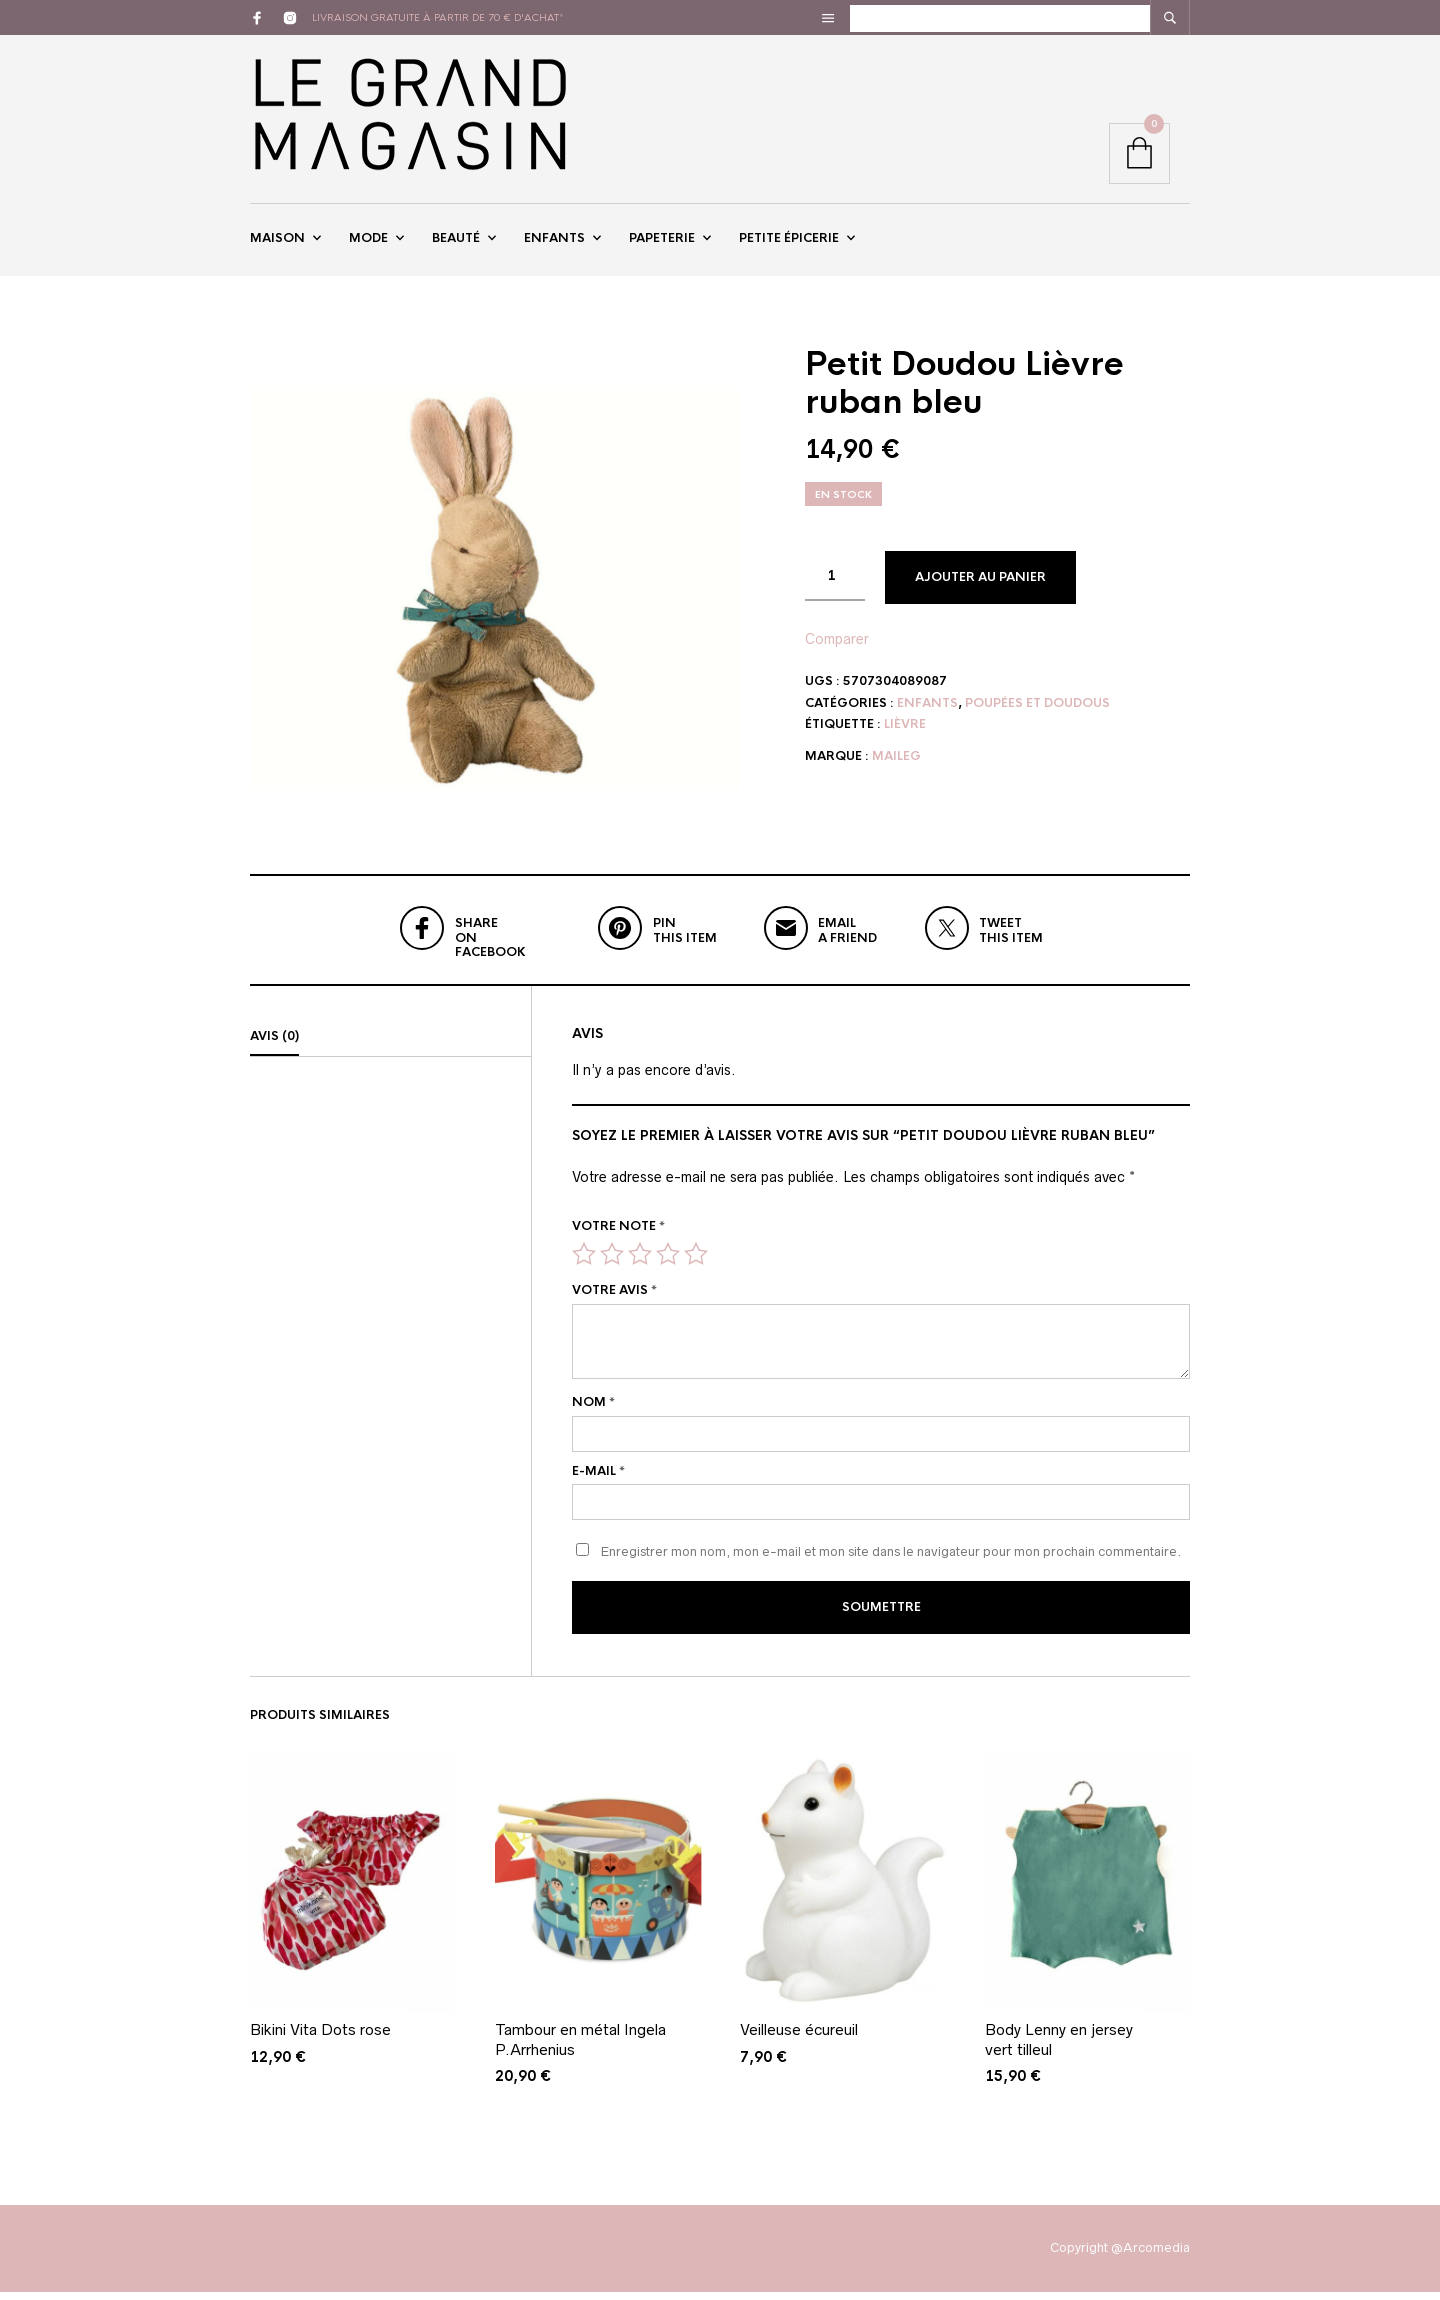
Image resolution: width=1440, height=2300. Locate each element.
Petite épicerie (789, 243)
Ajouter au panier (980, 587)
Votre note (618, 1236)
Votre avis (614, 1300)
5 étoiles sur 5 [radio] (696, 1264)
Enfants (554, 243)
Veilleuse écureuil (799, 2037)
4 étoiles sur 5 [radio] (668, 1264)
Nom (593, 1412)
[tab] (390, 1047)
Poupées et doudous (1037, 713)
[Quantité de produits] (835, 586)
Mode (368, 243)
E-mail (598, 1481)
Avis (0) (274, 1046)
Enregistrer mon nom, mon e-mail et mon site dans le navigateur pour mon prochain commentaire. (891, 1562)
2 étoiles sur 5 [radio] (612, 1264)
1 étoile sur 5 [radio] (584, 1264)
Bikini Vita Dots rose (320, 2037)
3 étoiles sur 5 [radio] (640, 1264)
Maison (277, 243)
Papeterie (662, 243)
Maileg (896, 766)
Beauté (456, 243)
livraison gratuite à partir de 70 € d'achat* (438, 17)
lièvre (905, 735)
